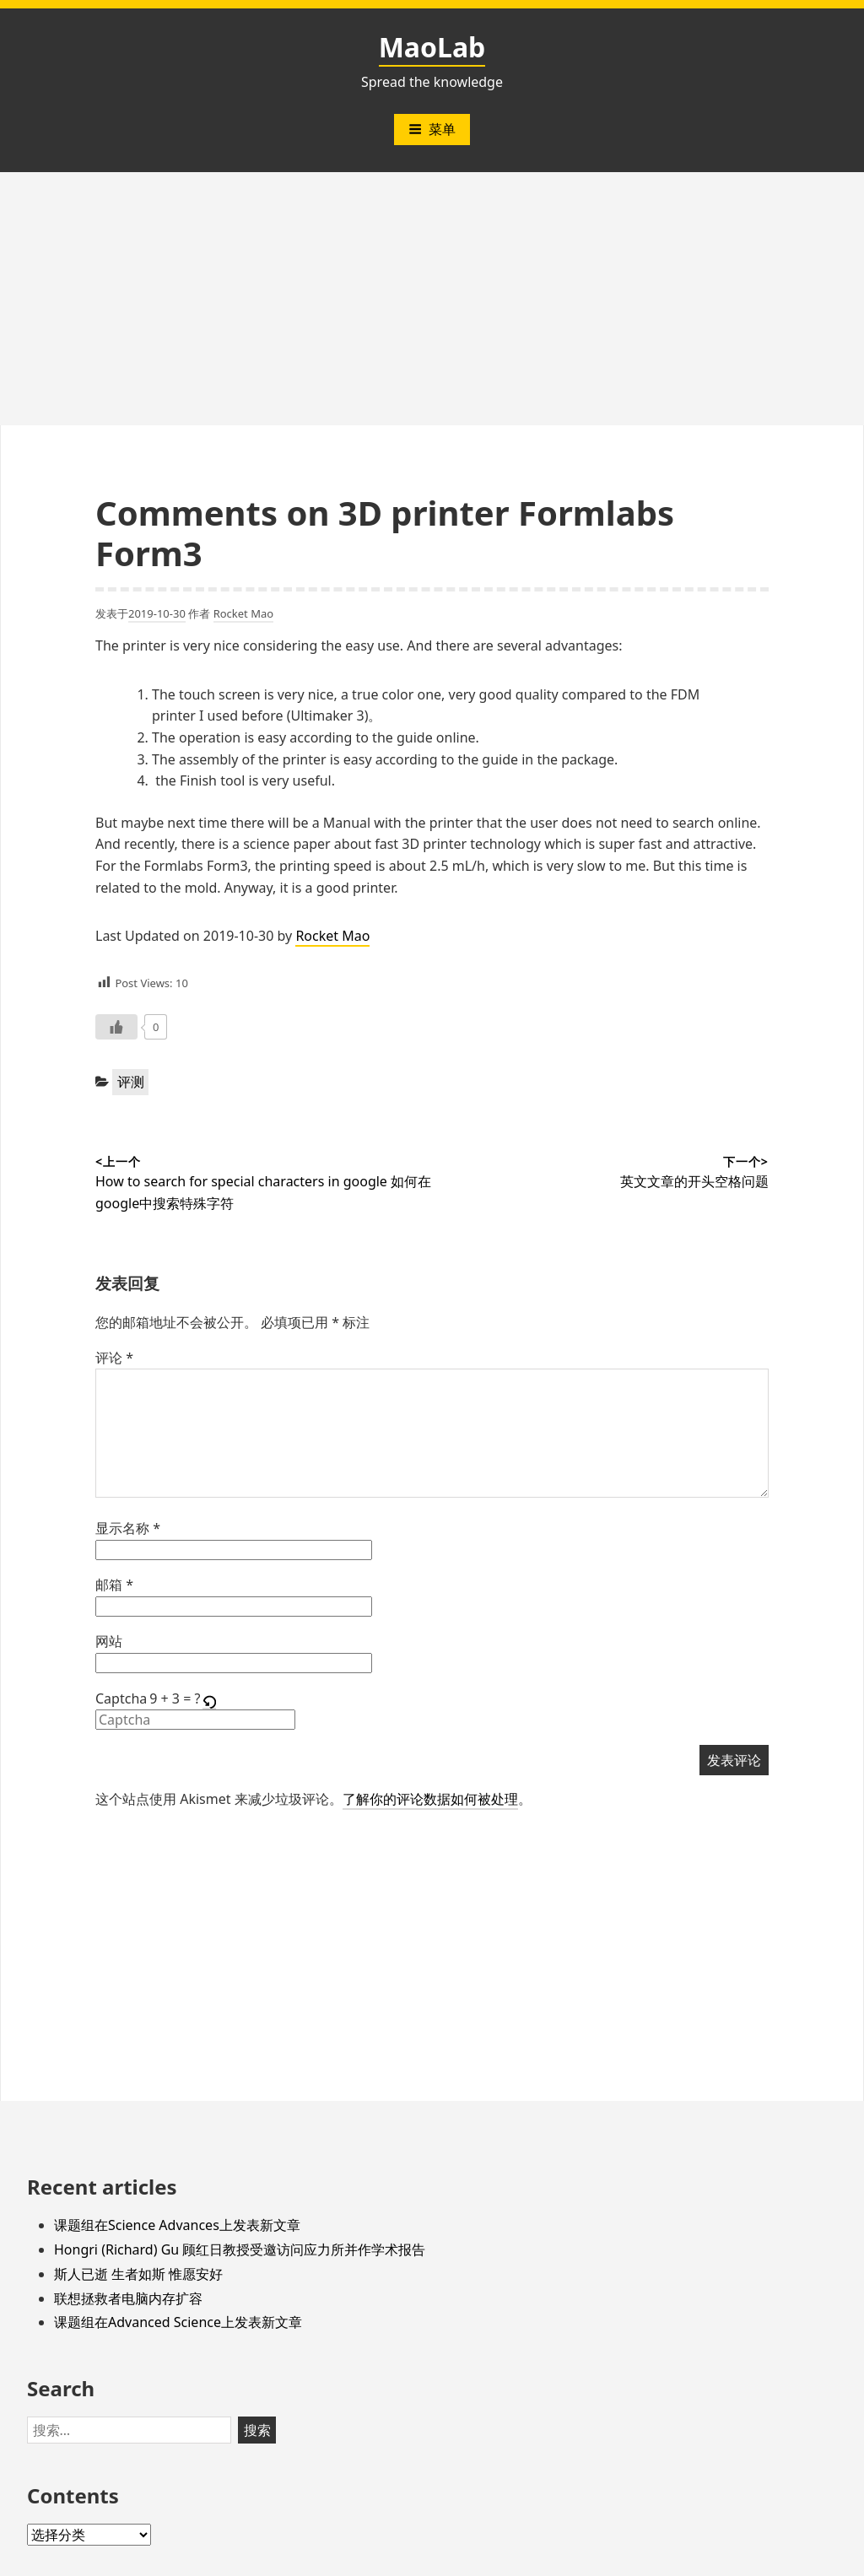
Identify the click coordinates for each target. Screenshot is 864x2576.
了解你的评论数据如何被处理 (430, 1799)
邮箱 (114, 1584)
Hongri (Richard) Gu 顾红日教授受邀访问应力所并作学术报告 (239, 2249)
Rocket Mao (243, 613)
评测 (130, 1081)
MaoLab (432, 47)
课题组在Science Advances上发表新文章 (177, 2225)
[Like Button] (116, 1027)
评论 (114, 1357)
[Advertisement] (432, 299)
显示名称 (127, 1528)
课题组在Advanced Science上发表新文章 (178, 2322)
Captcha (121, 1698)
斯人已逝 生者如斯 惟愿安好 (138, 2274)
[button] (210, 1699)
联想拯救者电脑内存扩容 (128, 2298)
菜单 (432, 129)
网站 (108, 1641)
